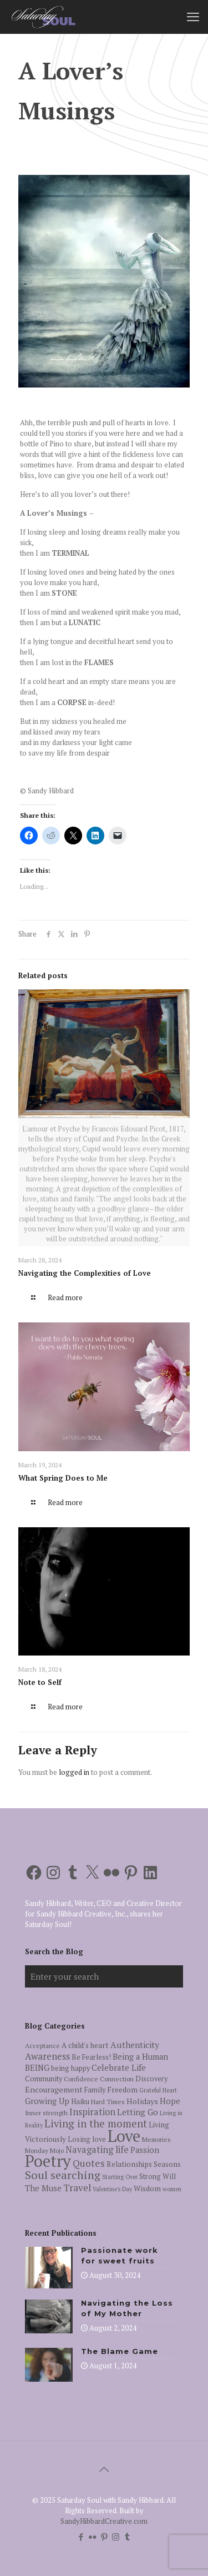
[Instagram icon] (115, 2536)
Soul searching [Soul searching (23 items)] (62, 2174)
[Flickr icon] (92, 2536)
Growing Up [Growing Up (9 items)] (47, 2101)
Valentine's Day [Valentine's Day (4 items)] (112, 2189)
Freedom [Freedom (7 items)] (122, 2090)
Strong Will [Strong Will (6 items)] (157, 2176)
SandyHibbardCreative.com (104, 2521)
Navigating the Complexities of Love (84, 1273)
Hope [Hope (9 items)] (170, 2101)
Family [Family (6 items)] (94, 2090)
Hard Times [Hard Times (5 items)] (108, 2101)
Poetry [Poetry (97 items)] (48, 2160)
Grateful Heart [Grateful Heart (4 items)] (158, 2090)
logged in (74, 1772)
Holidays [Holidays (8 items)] (142, 2101)
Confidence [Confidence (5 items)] (81, 2079)
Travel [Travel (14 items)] (77, 2187)
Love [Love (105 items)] (124, 2135)
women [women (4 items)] (172, 2189)
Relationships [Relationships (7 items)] (129, 2164)
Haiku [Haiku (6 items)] (80, 2101)
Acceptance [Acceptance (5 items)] (42, 2045)
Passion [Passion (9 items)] (144, 2150)
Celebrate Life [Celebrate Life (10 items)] (119, 2067)
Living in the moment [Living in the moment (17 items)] (95, 2123)
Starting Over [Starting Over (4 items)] (120, 2177)
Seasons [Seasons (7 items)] (167, 2164)
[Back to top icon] (104, 2469)
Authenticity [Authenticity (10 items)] (134, 2044)
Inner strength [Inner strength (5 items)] (46, 2113)
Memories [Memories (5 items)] (156, 2139)
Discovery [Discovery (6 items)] (151, 2079)
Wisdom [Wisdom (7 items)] (147, 2188)
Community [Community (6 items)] (43, 2079)
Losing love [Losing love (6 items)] (87, 2139)
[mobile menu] (193, 16)
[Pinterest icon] (104, 2536)
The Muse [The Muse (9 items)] (43, 2188)
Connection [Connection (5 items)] (117, 2079)
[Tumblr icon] (127, 2536)
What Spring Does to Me (63, 1478)
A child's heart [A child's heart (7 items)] (85, 2045)
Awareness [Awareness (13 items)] (47, 2056)
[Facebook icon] (81, 2536)
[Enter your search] (104, 1976)
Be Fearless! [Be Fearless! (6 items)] (91, 2057)
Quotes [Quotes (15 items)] (89, 2163)
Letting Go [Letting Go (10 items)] (137, 2111)
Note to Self (40, 1682)
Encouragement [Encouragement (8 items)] (54, 2089)
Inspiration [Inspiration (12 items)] (92, 2112)
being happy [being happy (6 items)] (70, 2068)
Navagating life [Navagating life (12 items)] (97, 2150)
